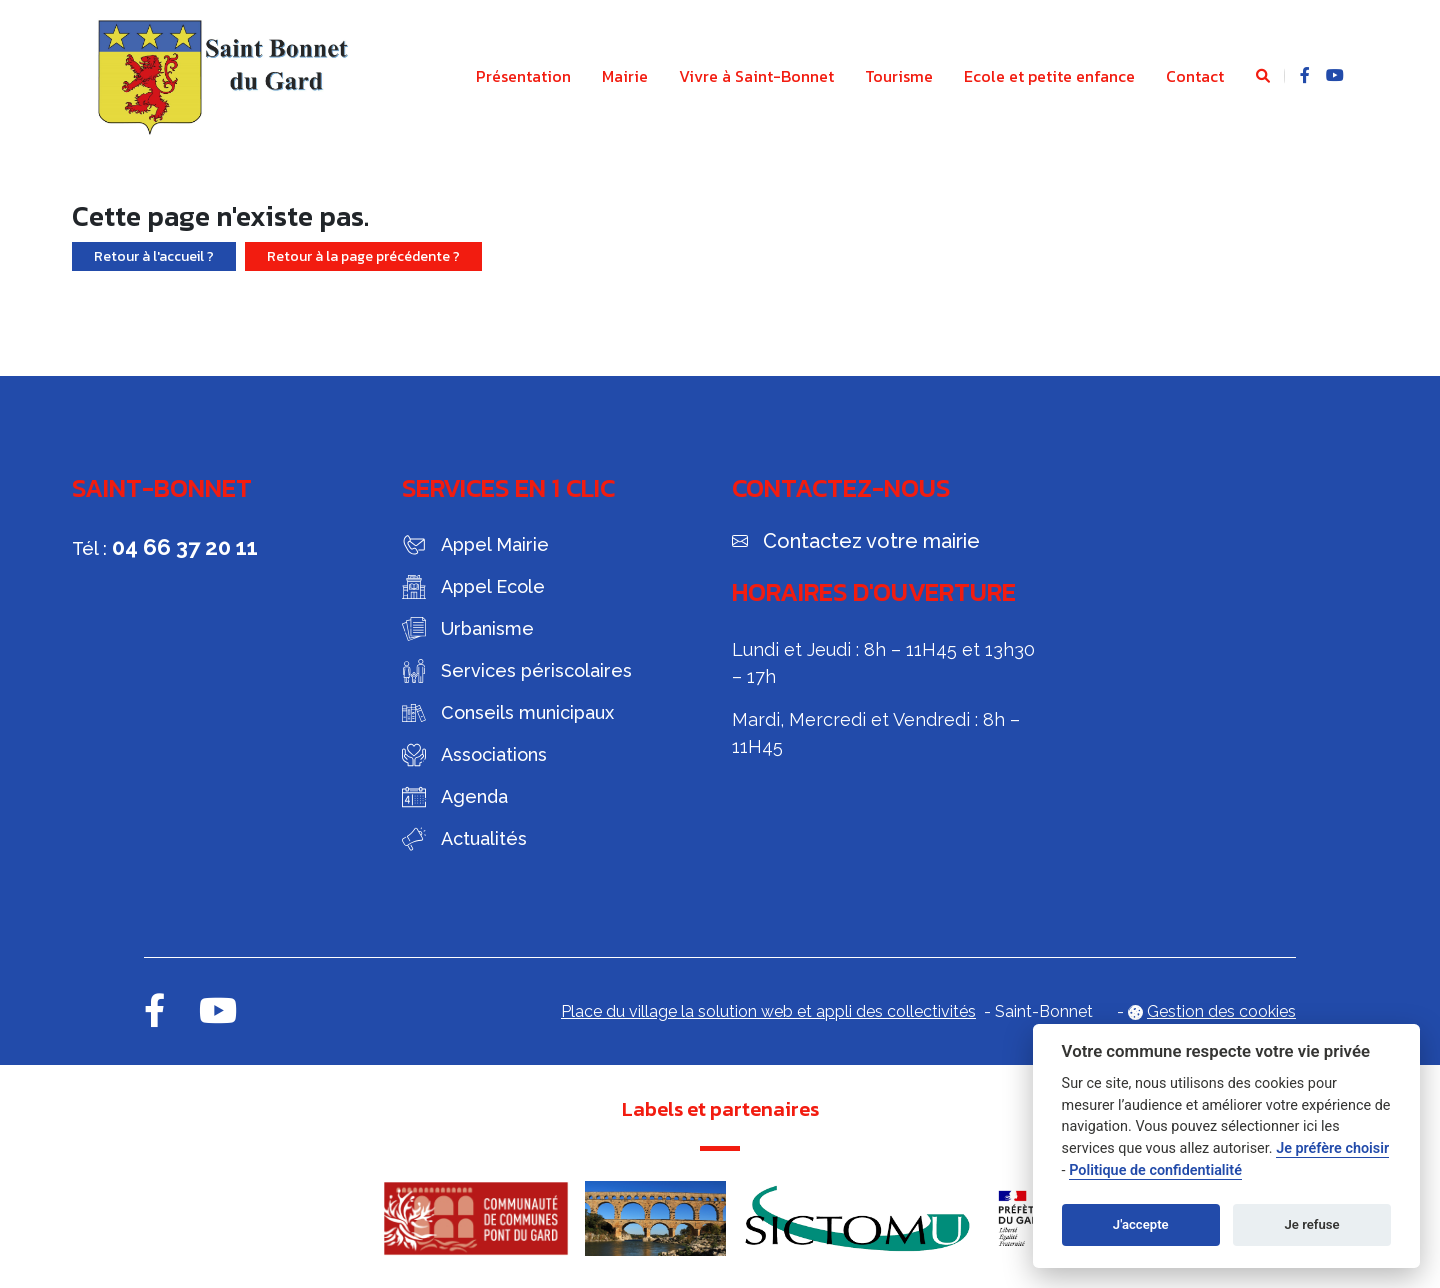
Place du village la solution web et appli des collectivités (768, 1011)
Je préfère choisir (1332, 1148)
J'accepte (1141, 1224)
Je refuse (1312, 1224)
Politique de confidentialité (1155, 1170)
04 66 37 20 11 (185, 547)
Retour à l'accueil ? (154, 256)
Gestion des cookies (1221, 1011)
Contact (1195, 76)
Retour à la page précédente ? (363, 256)
